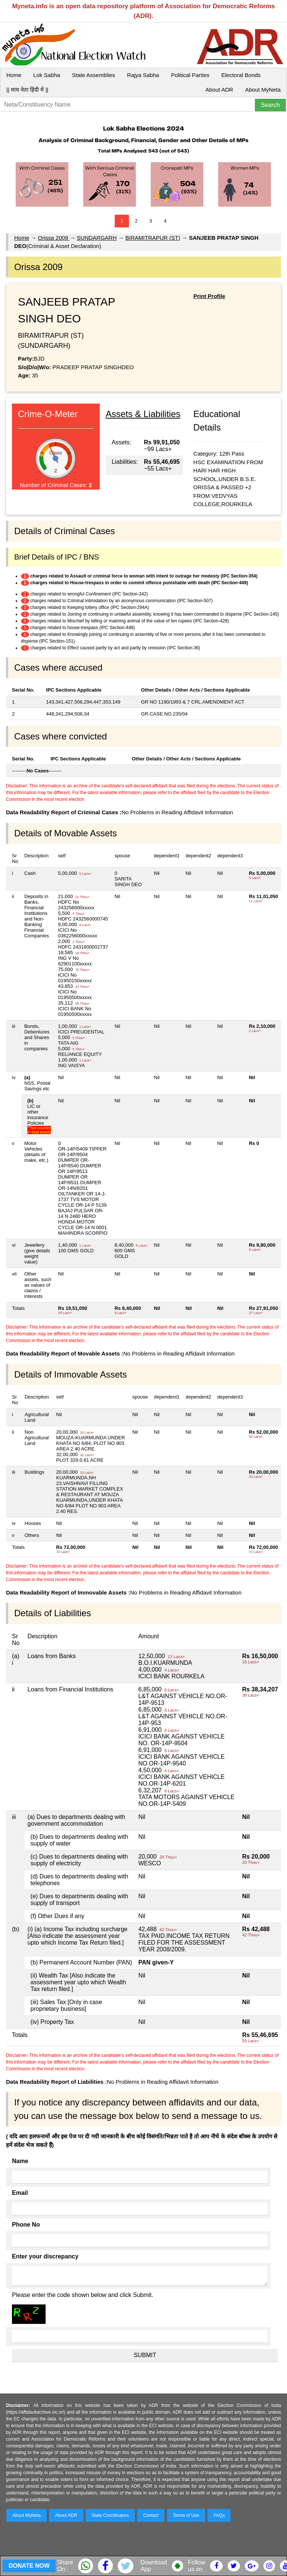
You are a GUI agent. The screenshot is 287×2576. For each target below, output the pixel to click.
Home (13, 75)
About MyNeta (263, 89)
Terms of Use (186, 2515)
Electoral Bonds (240, 75)
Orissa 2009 (54, 238)
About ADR (219, 89)
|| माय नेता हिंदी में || (27, 89)
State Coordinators (110, 2515)
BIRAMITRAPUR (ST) (153, 238)
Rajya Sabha (143, 75)
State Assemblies (93, 75)
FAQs (219, 2515)
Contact (150, 2515)
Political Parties (190, 75)
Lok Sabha (46, 75)
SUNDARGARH (97, 238)
